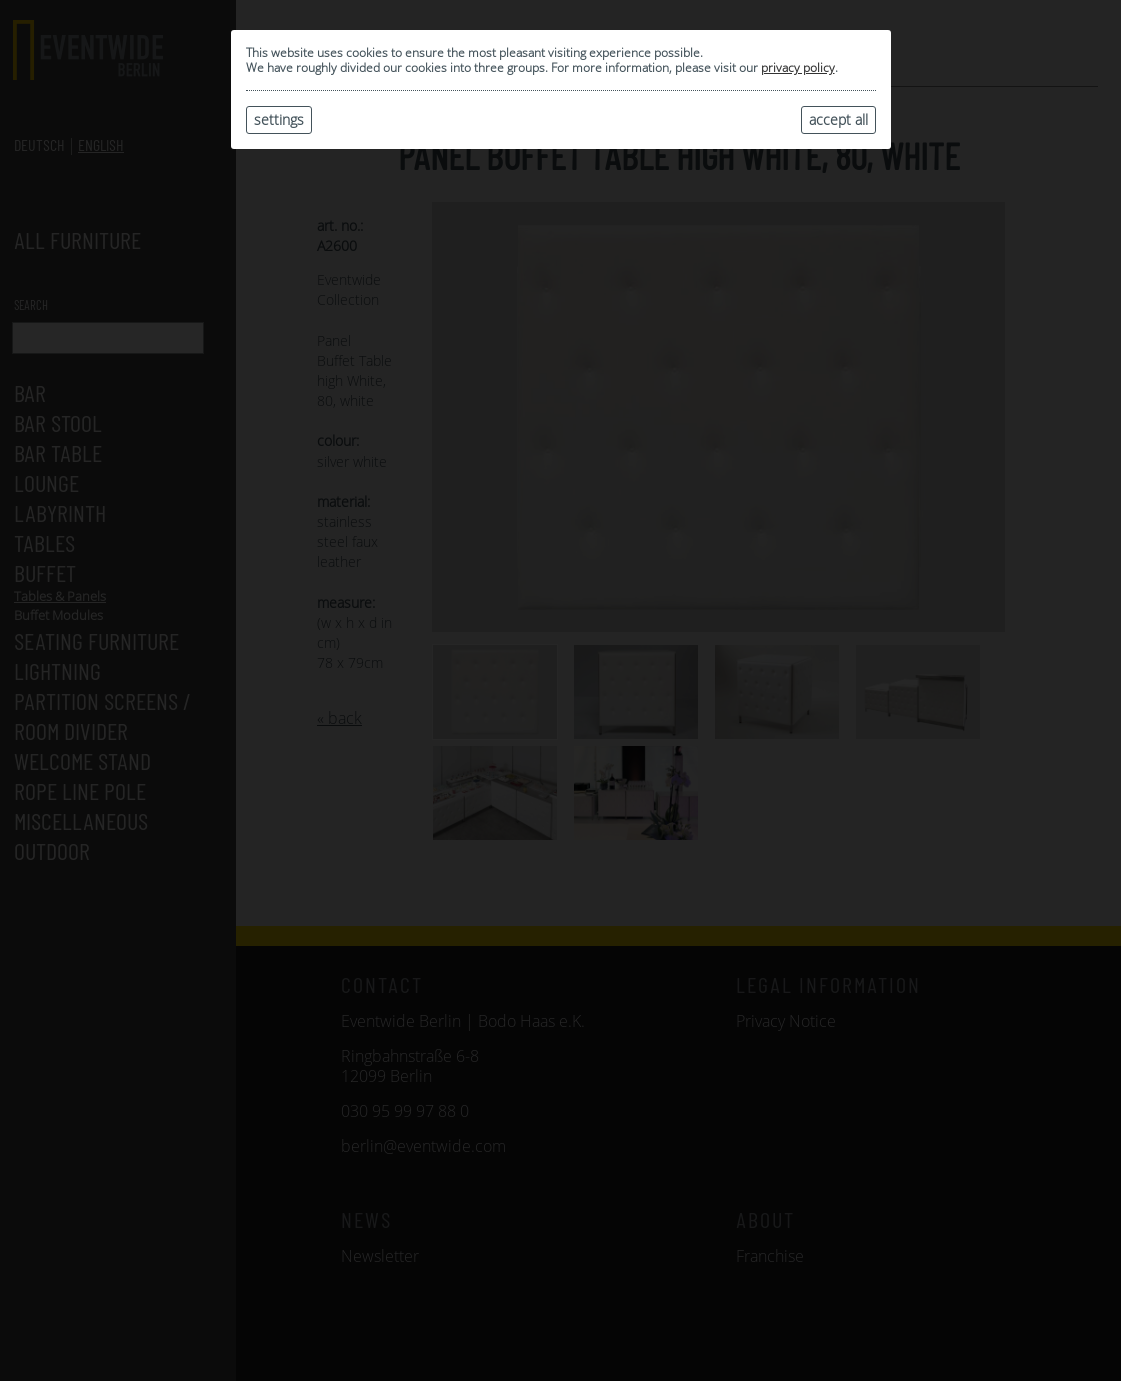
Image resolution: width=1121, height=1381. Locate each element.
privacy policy (798, 67)
